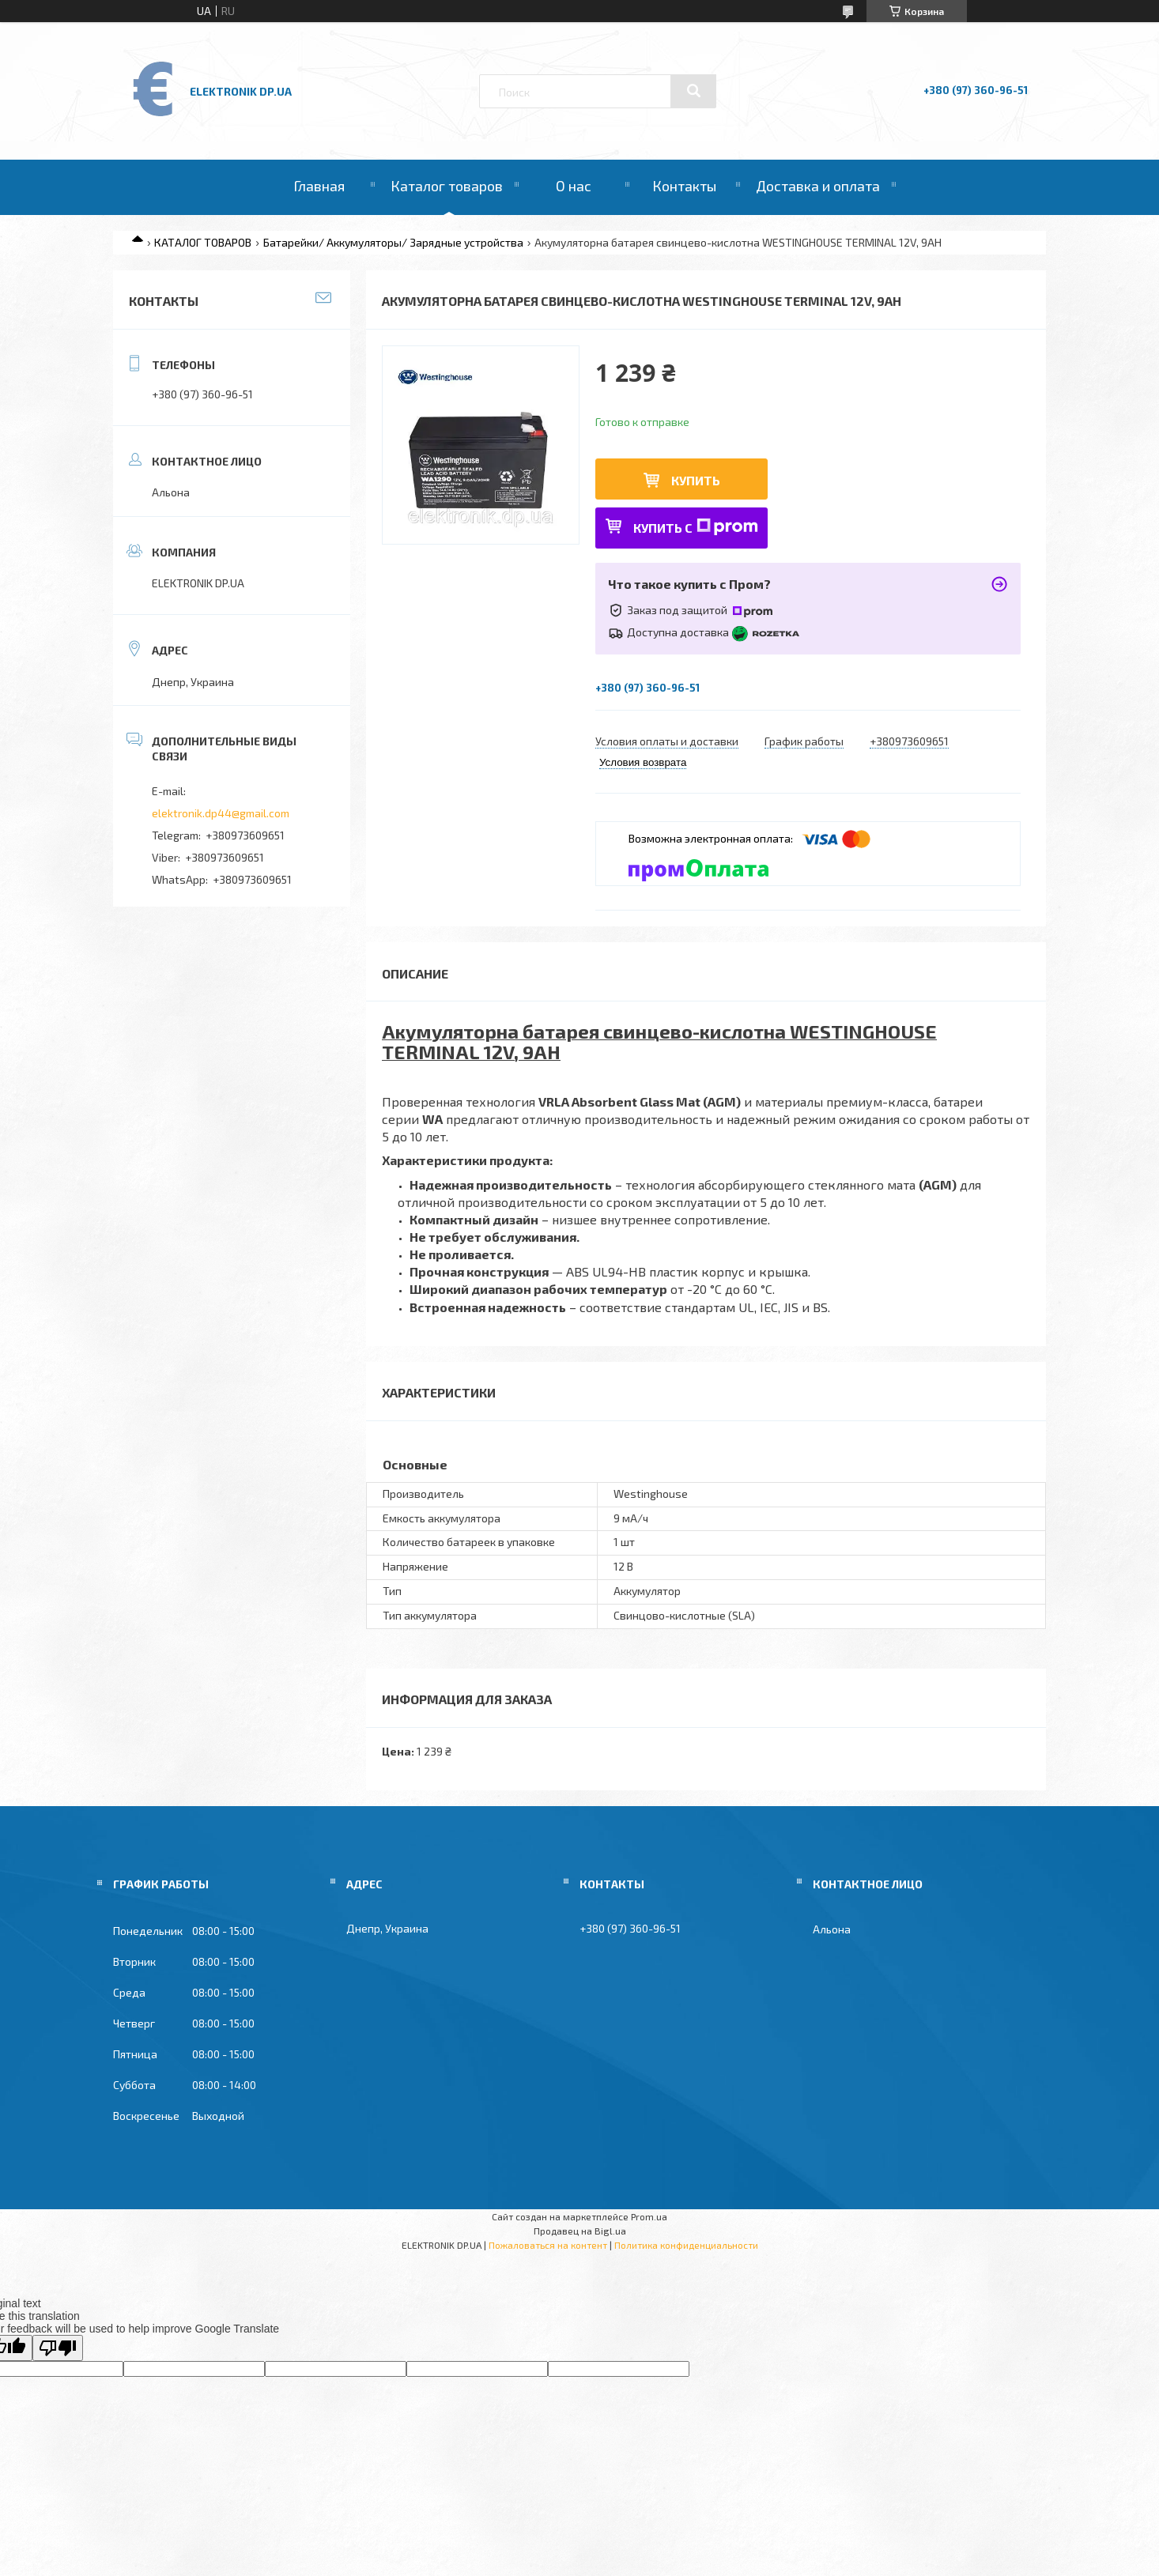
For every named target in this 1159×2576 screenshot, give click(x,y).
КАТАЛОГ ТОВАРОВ (202, 242)
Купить (695, 480)
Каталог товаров (447, 185)
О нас (573, 185)
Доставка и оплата (818, 185)
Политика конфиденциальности (686, 2244)
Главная (319, 185)
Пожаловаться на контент (548, 2244)
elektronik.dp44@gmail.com (220, 813)
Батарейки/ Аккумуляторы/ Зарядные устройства (393, 242)
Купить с (695, 527)
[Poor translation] (57, 2348)
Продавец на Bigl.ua (580, 2230)
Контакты (684, 185)
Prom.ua (649, 2216)
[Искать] (693, 90)
